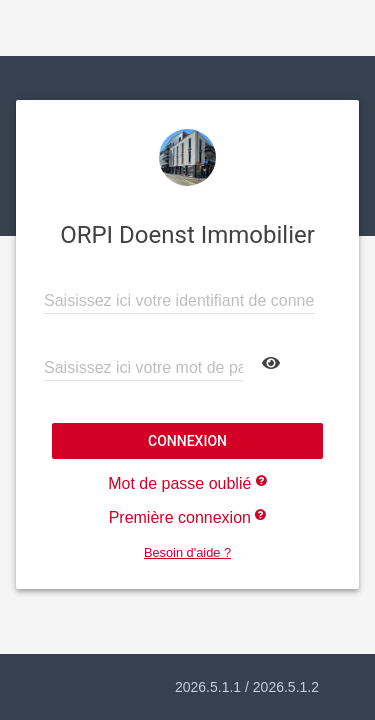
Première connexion (188, 517)
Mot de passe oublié (187, 483)
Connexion (187, 441)
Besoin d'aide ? (187, 552)
